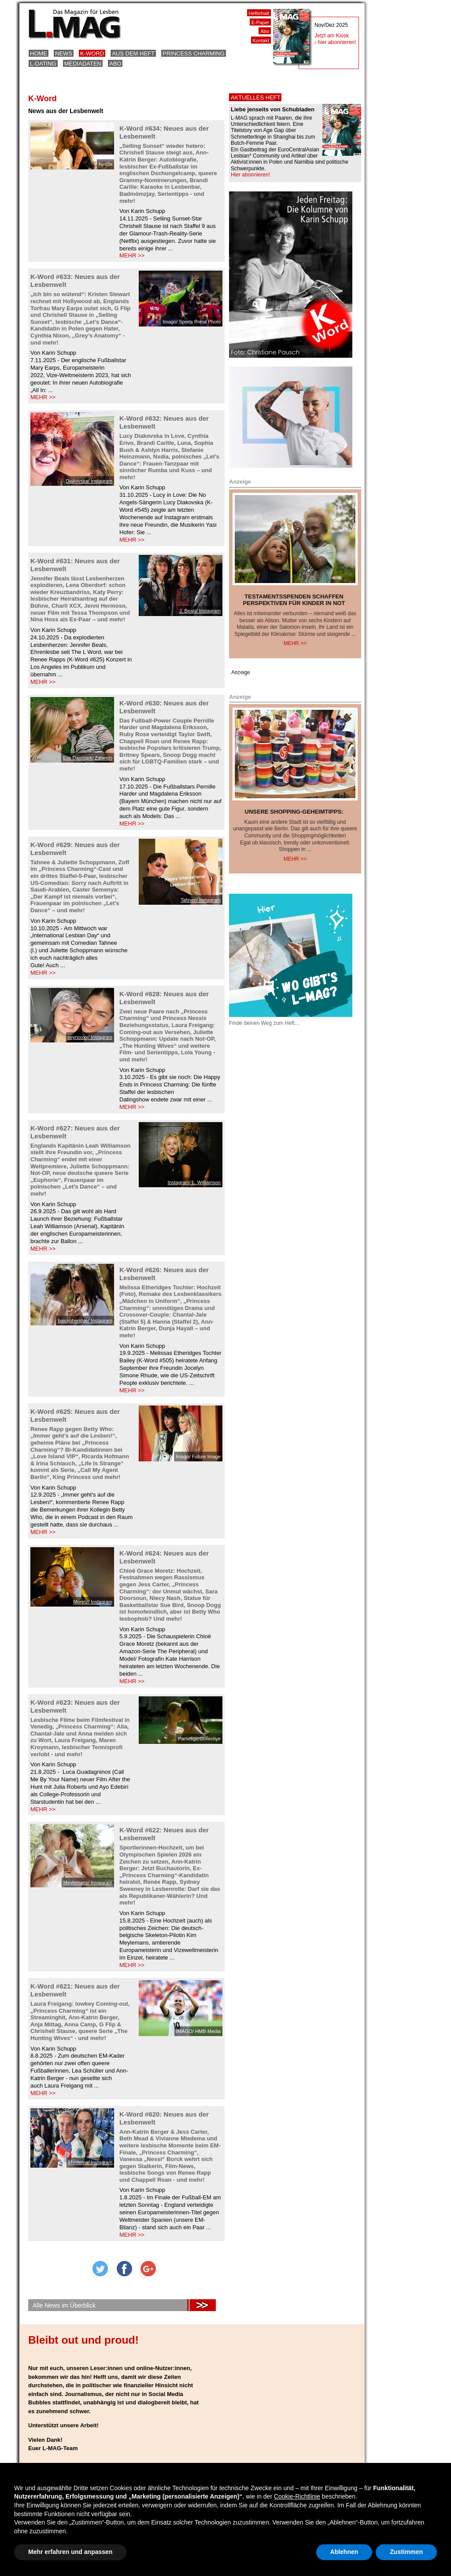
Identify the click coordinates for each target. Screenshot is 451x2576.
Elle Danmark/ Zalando (87, 757)
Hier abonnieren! (250, 175)
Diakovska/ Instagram (89, 481)
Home (38, 53)
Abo (115, 63)
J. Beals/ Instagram (200, 610)
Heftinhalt (259, 13)
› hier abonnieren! (335, 42)
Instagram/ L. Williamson (194, 1182)
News (63, 53)
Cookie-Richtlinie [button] (297, 2496)
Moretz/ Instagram (92, 1601)
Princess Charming (194, 53)
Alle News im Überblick (64, 2305)
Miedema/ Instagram (90, 2162)
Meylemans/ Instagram (87, 1882)
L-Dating (43, 63)
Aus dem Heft (133, 53)
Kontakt (261, 40)
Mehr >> (295, 643)
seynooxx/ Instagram (90, 1037)
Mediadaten (82, 63)
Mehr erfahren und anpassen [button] (70, 2551)
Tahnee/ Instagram (201, 900)
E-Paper (260, 22)
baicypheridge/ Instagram (85, 1320)
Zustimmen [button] (406, 2551)
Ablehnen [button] (344, 2551)
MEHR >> (131, 255)
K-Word (92, 53)
